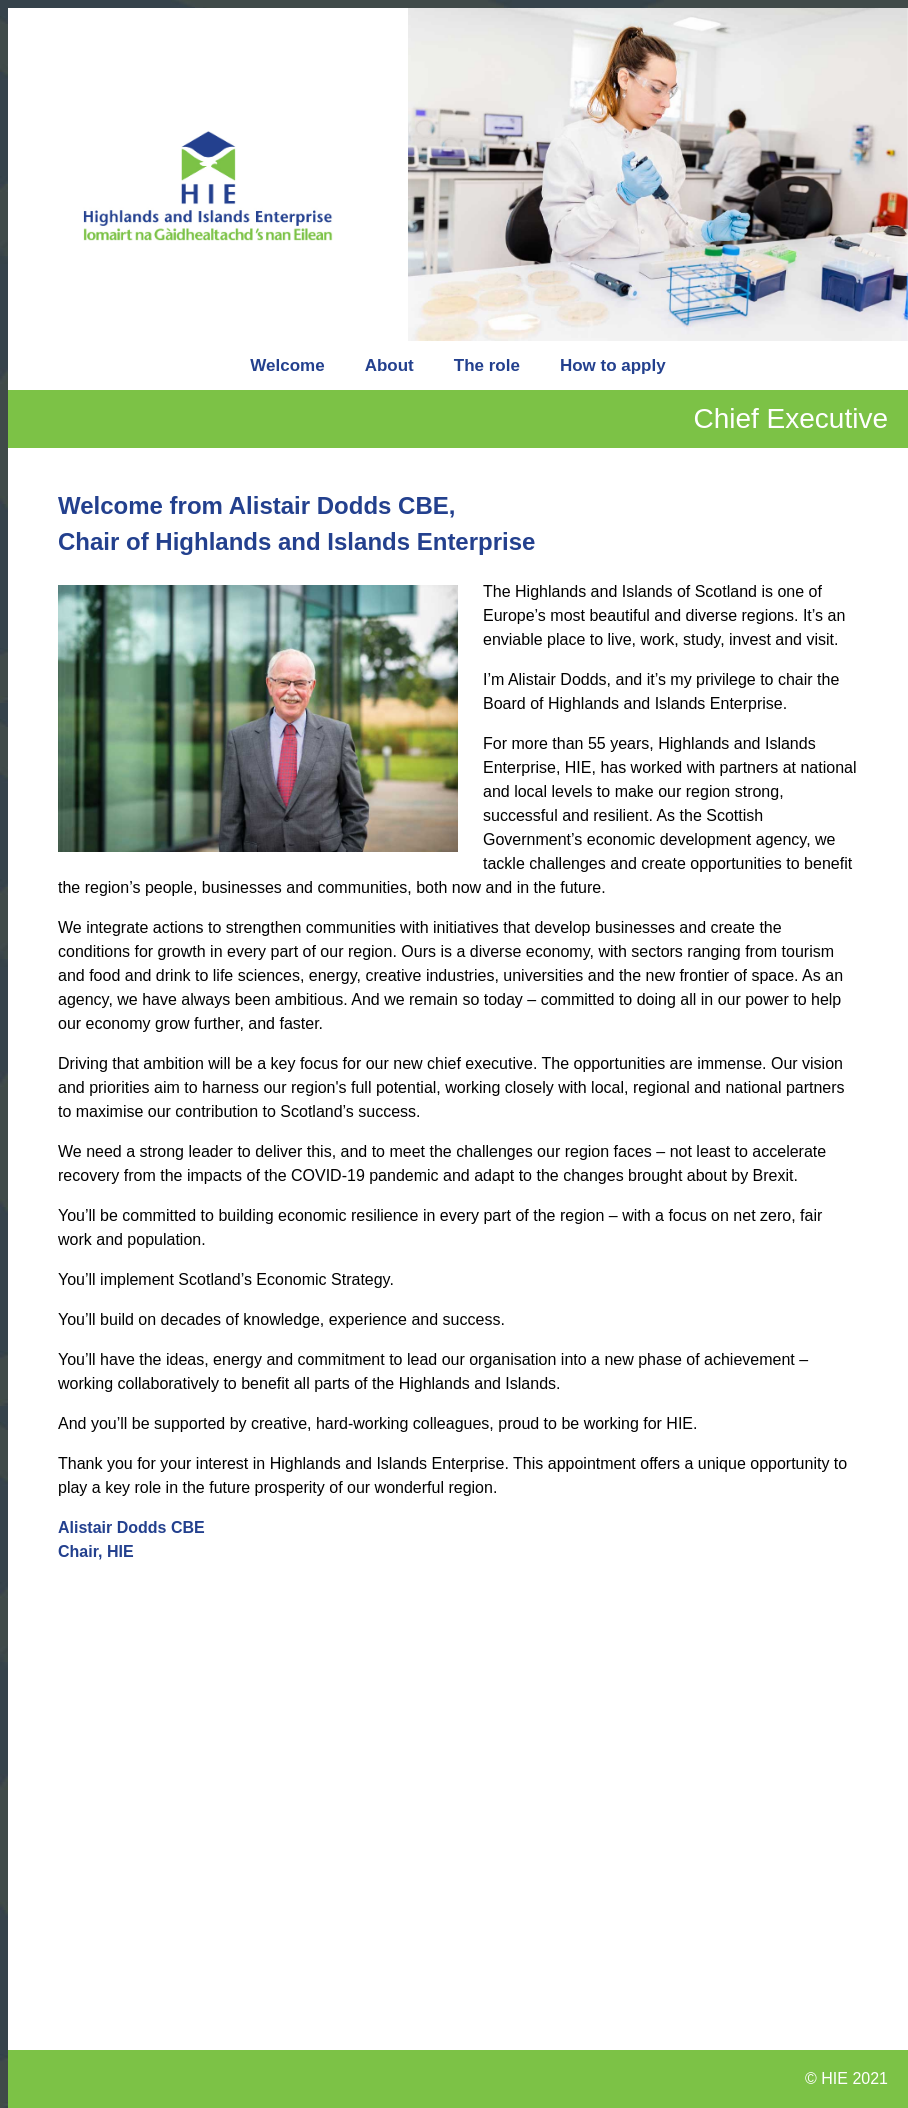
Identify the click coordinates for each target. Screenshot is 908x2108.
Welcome (287, 365)
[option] (658, 174)
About (389, 365)
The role (487, 365)
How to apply (613, 365)
